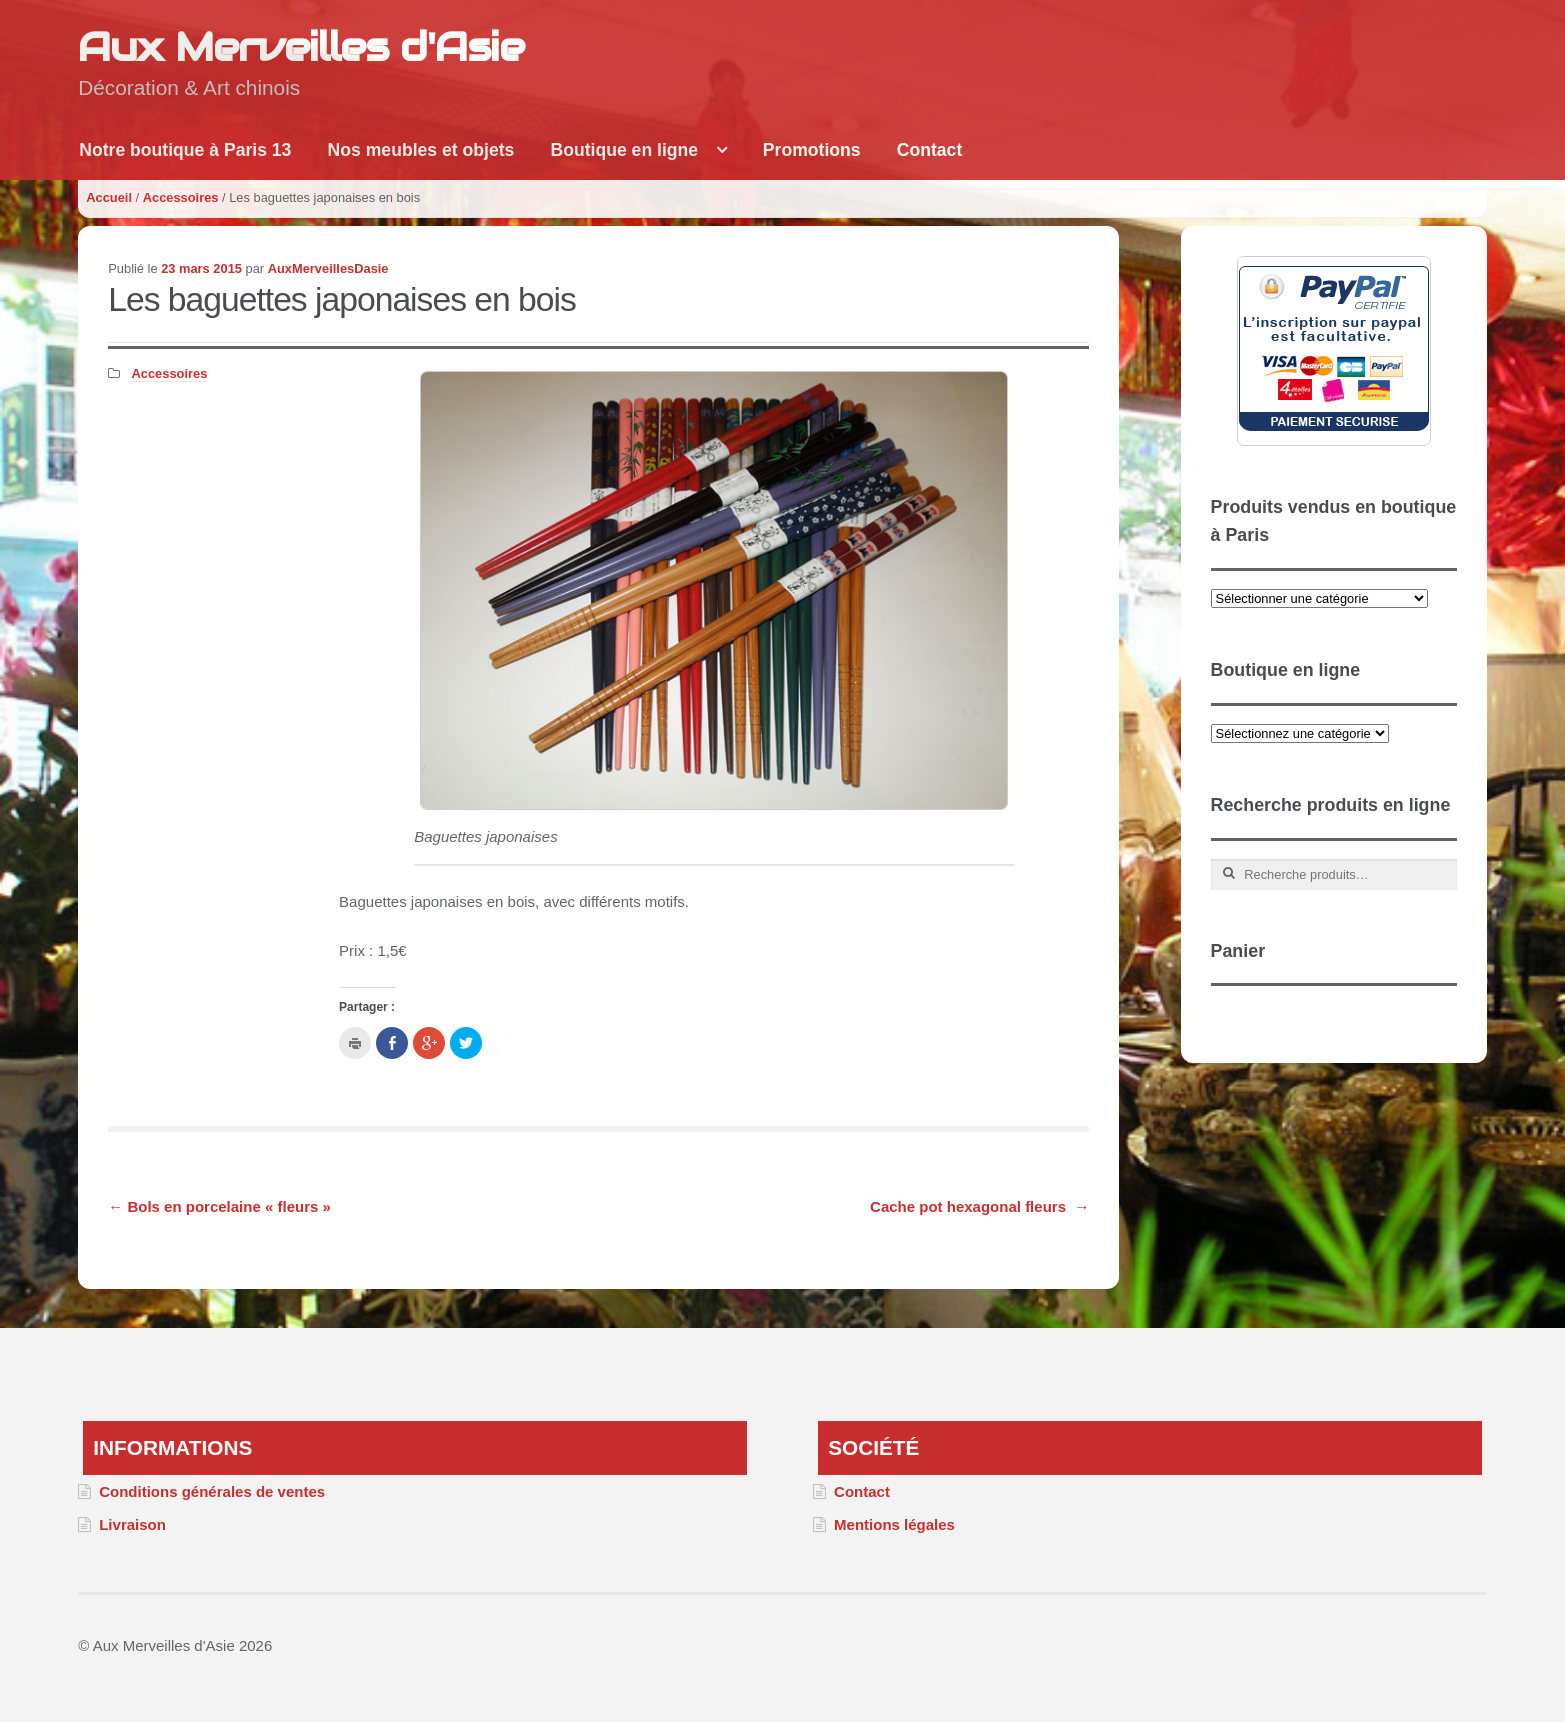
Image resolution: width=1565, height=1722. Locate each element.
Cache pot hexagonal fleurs (979, 1206)
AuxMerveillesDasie (328, 268)
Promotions (812, 150)
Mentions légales (894, 1524)
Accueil (109, 197)
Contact (930, 150)
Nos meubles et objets (421, 150)
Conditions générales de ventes (212, 1491)
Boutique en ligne (625, 150)
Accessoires (181, 197)
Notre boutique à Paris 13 (185, 150)
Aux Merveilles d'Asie (301, 46)
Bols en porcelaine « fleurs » (219, 1206)
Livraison (132, 1524)
